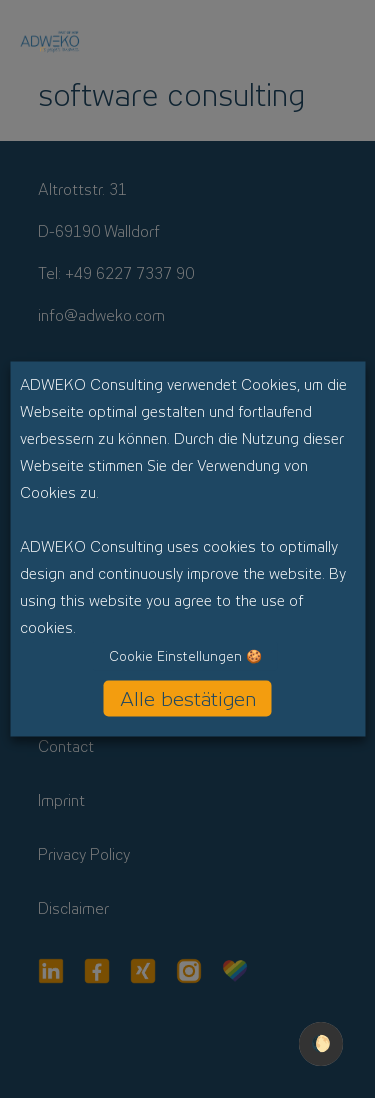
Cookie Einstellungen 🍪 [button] (185, 656)
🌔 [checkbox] (321, 1043)
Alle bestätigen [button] (188, 699)
